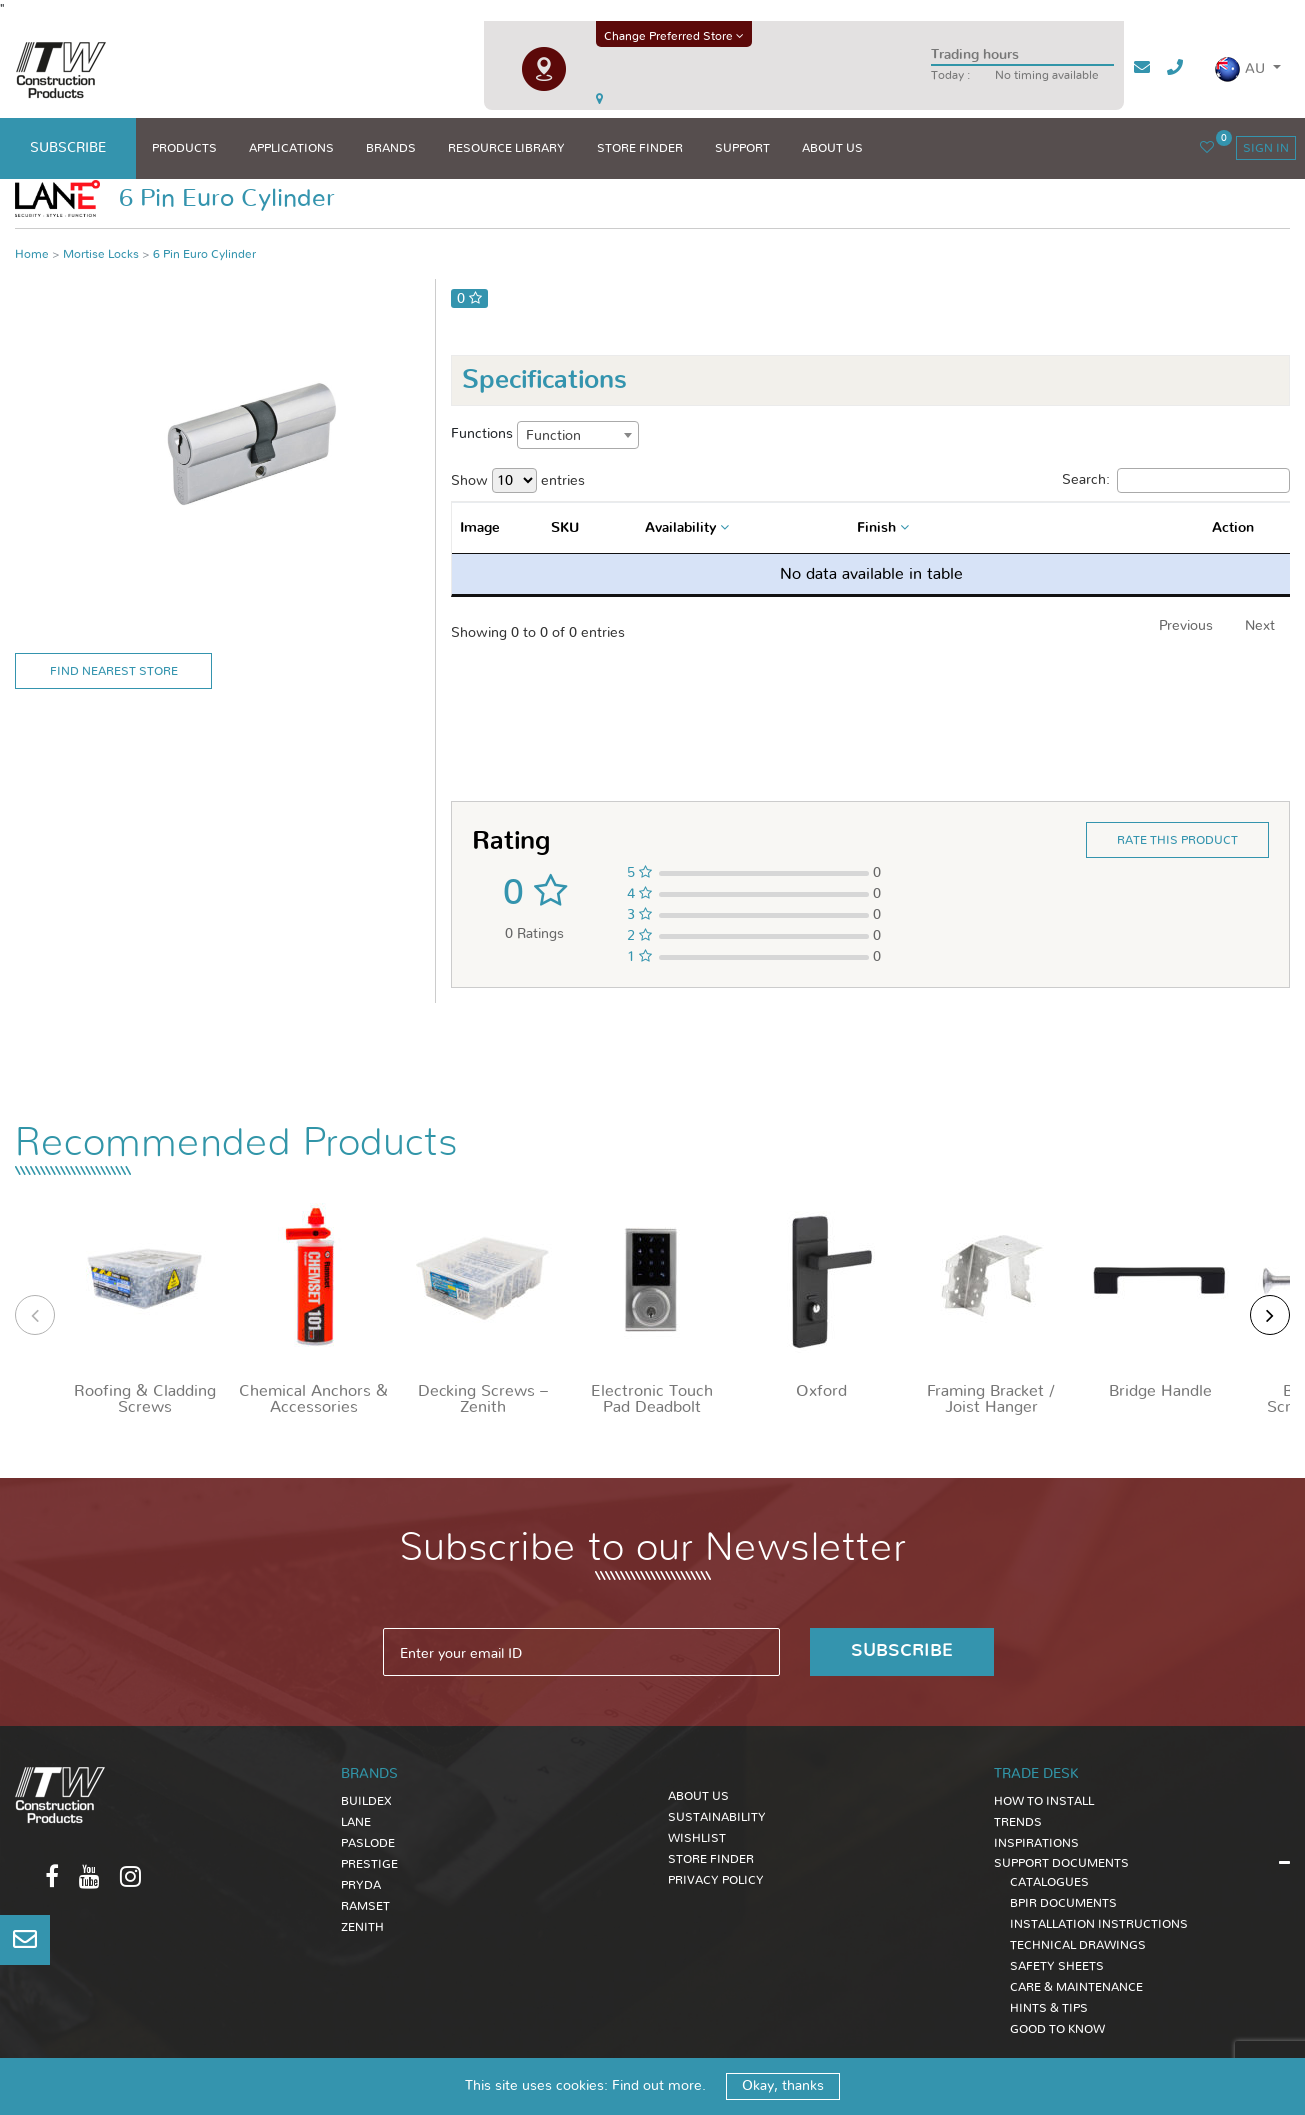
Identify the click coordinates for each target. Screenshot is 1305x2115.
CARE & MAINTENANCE (1076, 1987)
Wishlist (697, 1838)
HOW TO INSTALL (1044, 1801)
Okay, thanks (783, 2086)
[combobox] (578, 435)
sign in (1266, 148)
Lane (356, 1822)
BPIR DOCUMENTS (1063, 1903)
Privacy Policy (716, 1880)
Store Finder (711, 1859)
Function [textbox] (553, 436)
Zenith (362, 1927)
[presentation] (35, 1315)
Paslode (368, 1843)
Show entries (518, 480)
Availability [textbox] (680, 528)
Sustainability (717, 1817)
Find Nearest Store (114, 671)
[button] (1247, 69)
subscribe (68, 148)
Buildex (366, 1801)
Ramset (365, 1906)
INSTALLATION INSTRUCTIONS (1099, 1924)
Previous (1186, 626)
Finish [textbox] (876, 528)
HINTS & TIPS (1049, 2008)
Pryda (361, 1885)
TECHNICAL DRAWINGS (1078, 1945)
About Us (698, 1796)
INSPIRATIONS (1036, 1843)
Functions (482, 434)
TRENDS (1018, 1822)
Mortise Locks (101, 254)
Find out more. (659, 2086)
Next (1260, 626)
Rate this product (1177, 840)
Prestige (369, 1864)
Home (32, 254)
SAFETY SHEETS (1057, 1966)
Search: (1176, 480)
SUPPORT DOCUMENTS (1061, 1863)
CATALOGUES (1049, 1882)
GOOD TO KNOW (1057, 2029)
